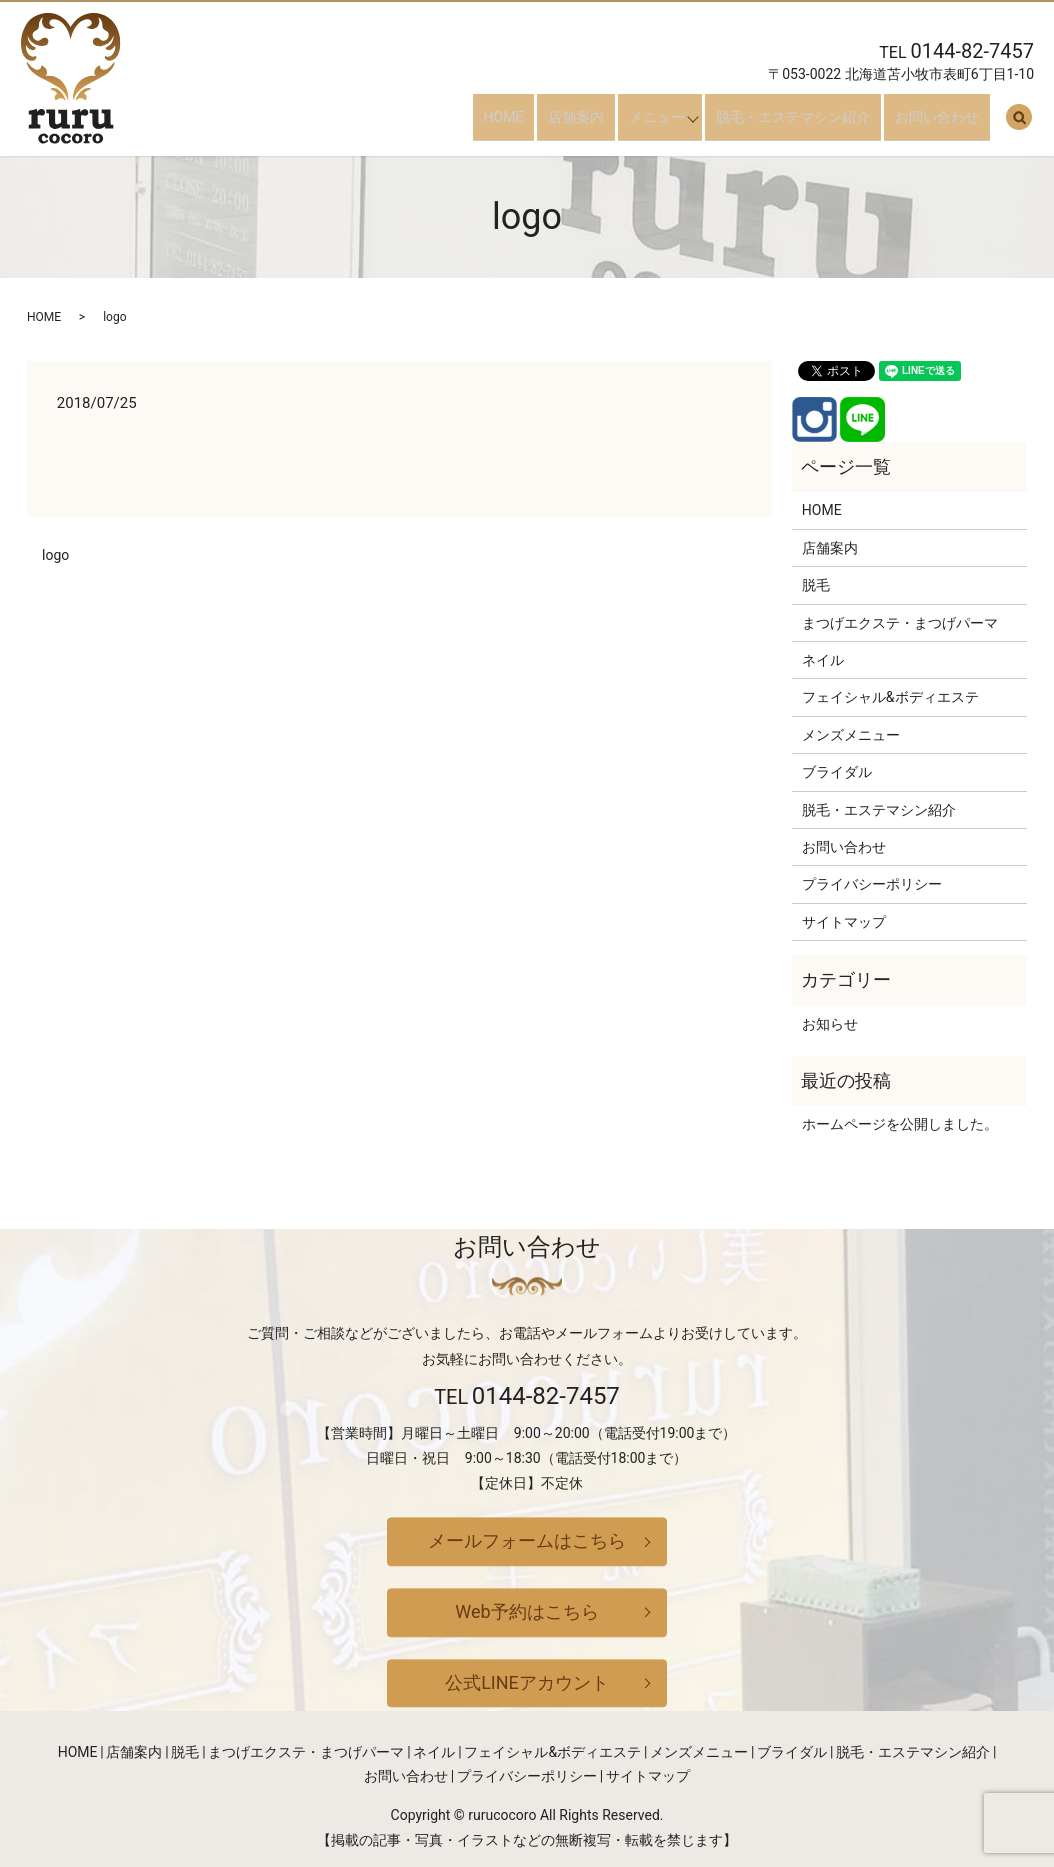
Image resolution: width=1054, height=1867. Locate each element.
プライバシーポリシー (872, 884)
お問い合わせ (948, 124)
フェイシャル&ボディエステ (890, 697)
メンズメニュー (851, 735)
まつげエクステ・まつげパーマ (900, 623)
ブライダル (837, 772)
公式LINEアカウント (527, 1682)
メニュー (668, 124)
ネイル (823, 660)
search (1019, 125)
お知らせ (830, 1024)
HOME (536, 124)
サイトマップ (844, 922)
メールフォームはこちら (527, 1541)
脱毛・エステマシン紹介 (815, 124)
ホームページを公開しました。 (900, 1124)
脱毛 (816, 585)
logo (55, 555)
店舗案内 (598, 124)
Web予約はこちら (526, 1611)
